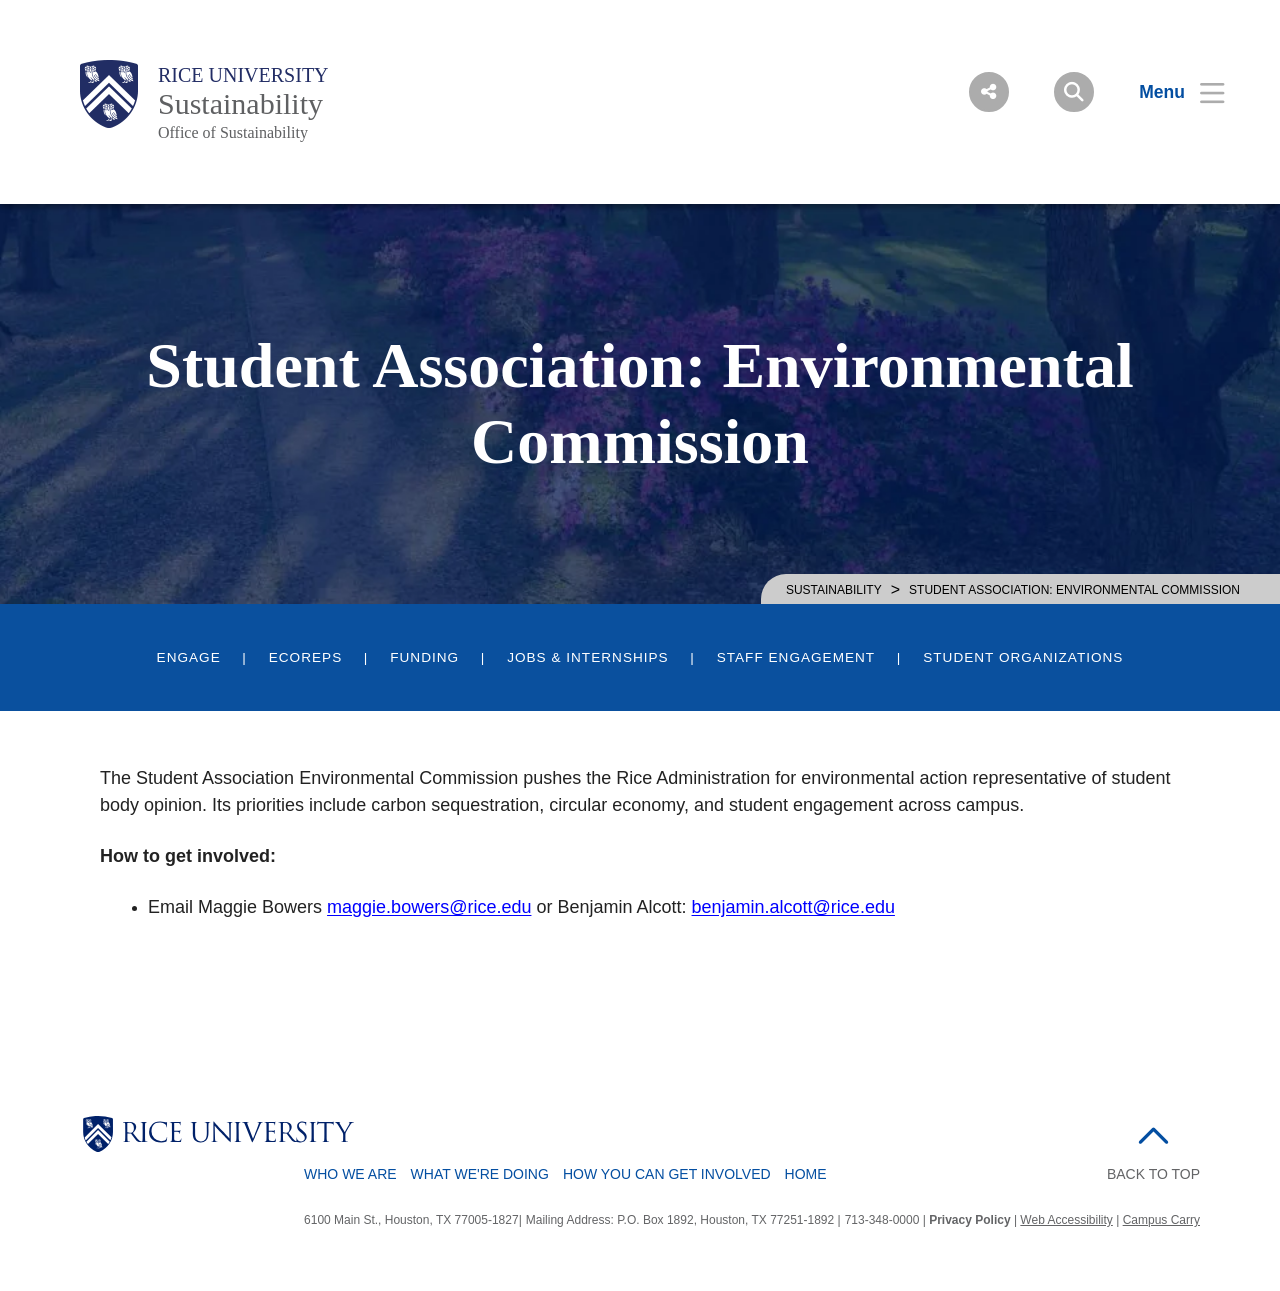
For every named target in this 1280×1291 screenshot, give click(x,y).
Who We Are (350, 1174)
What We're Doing (480, 1174)
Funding (424, 657)
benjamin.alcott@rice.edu (793, 907)
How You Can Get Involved (667, 1174)
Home (806, 1174)
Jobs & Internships (588, 657)
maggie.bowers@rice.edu (429, 907)
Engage (189, 657)
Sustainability (240, 103)
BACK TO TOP (1153, 1174)
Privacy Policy (969, 1220)
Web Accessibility (1066, 1220)
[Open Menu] (1169, 92)
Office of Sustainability (233, 132)
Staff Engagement (796, 657)
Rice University (243, 75)
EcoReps (305, 657)
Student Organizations (1023, 657)
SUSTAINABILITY (834, 590)
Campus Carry (1161, 1220)
